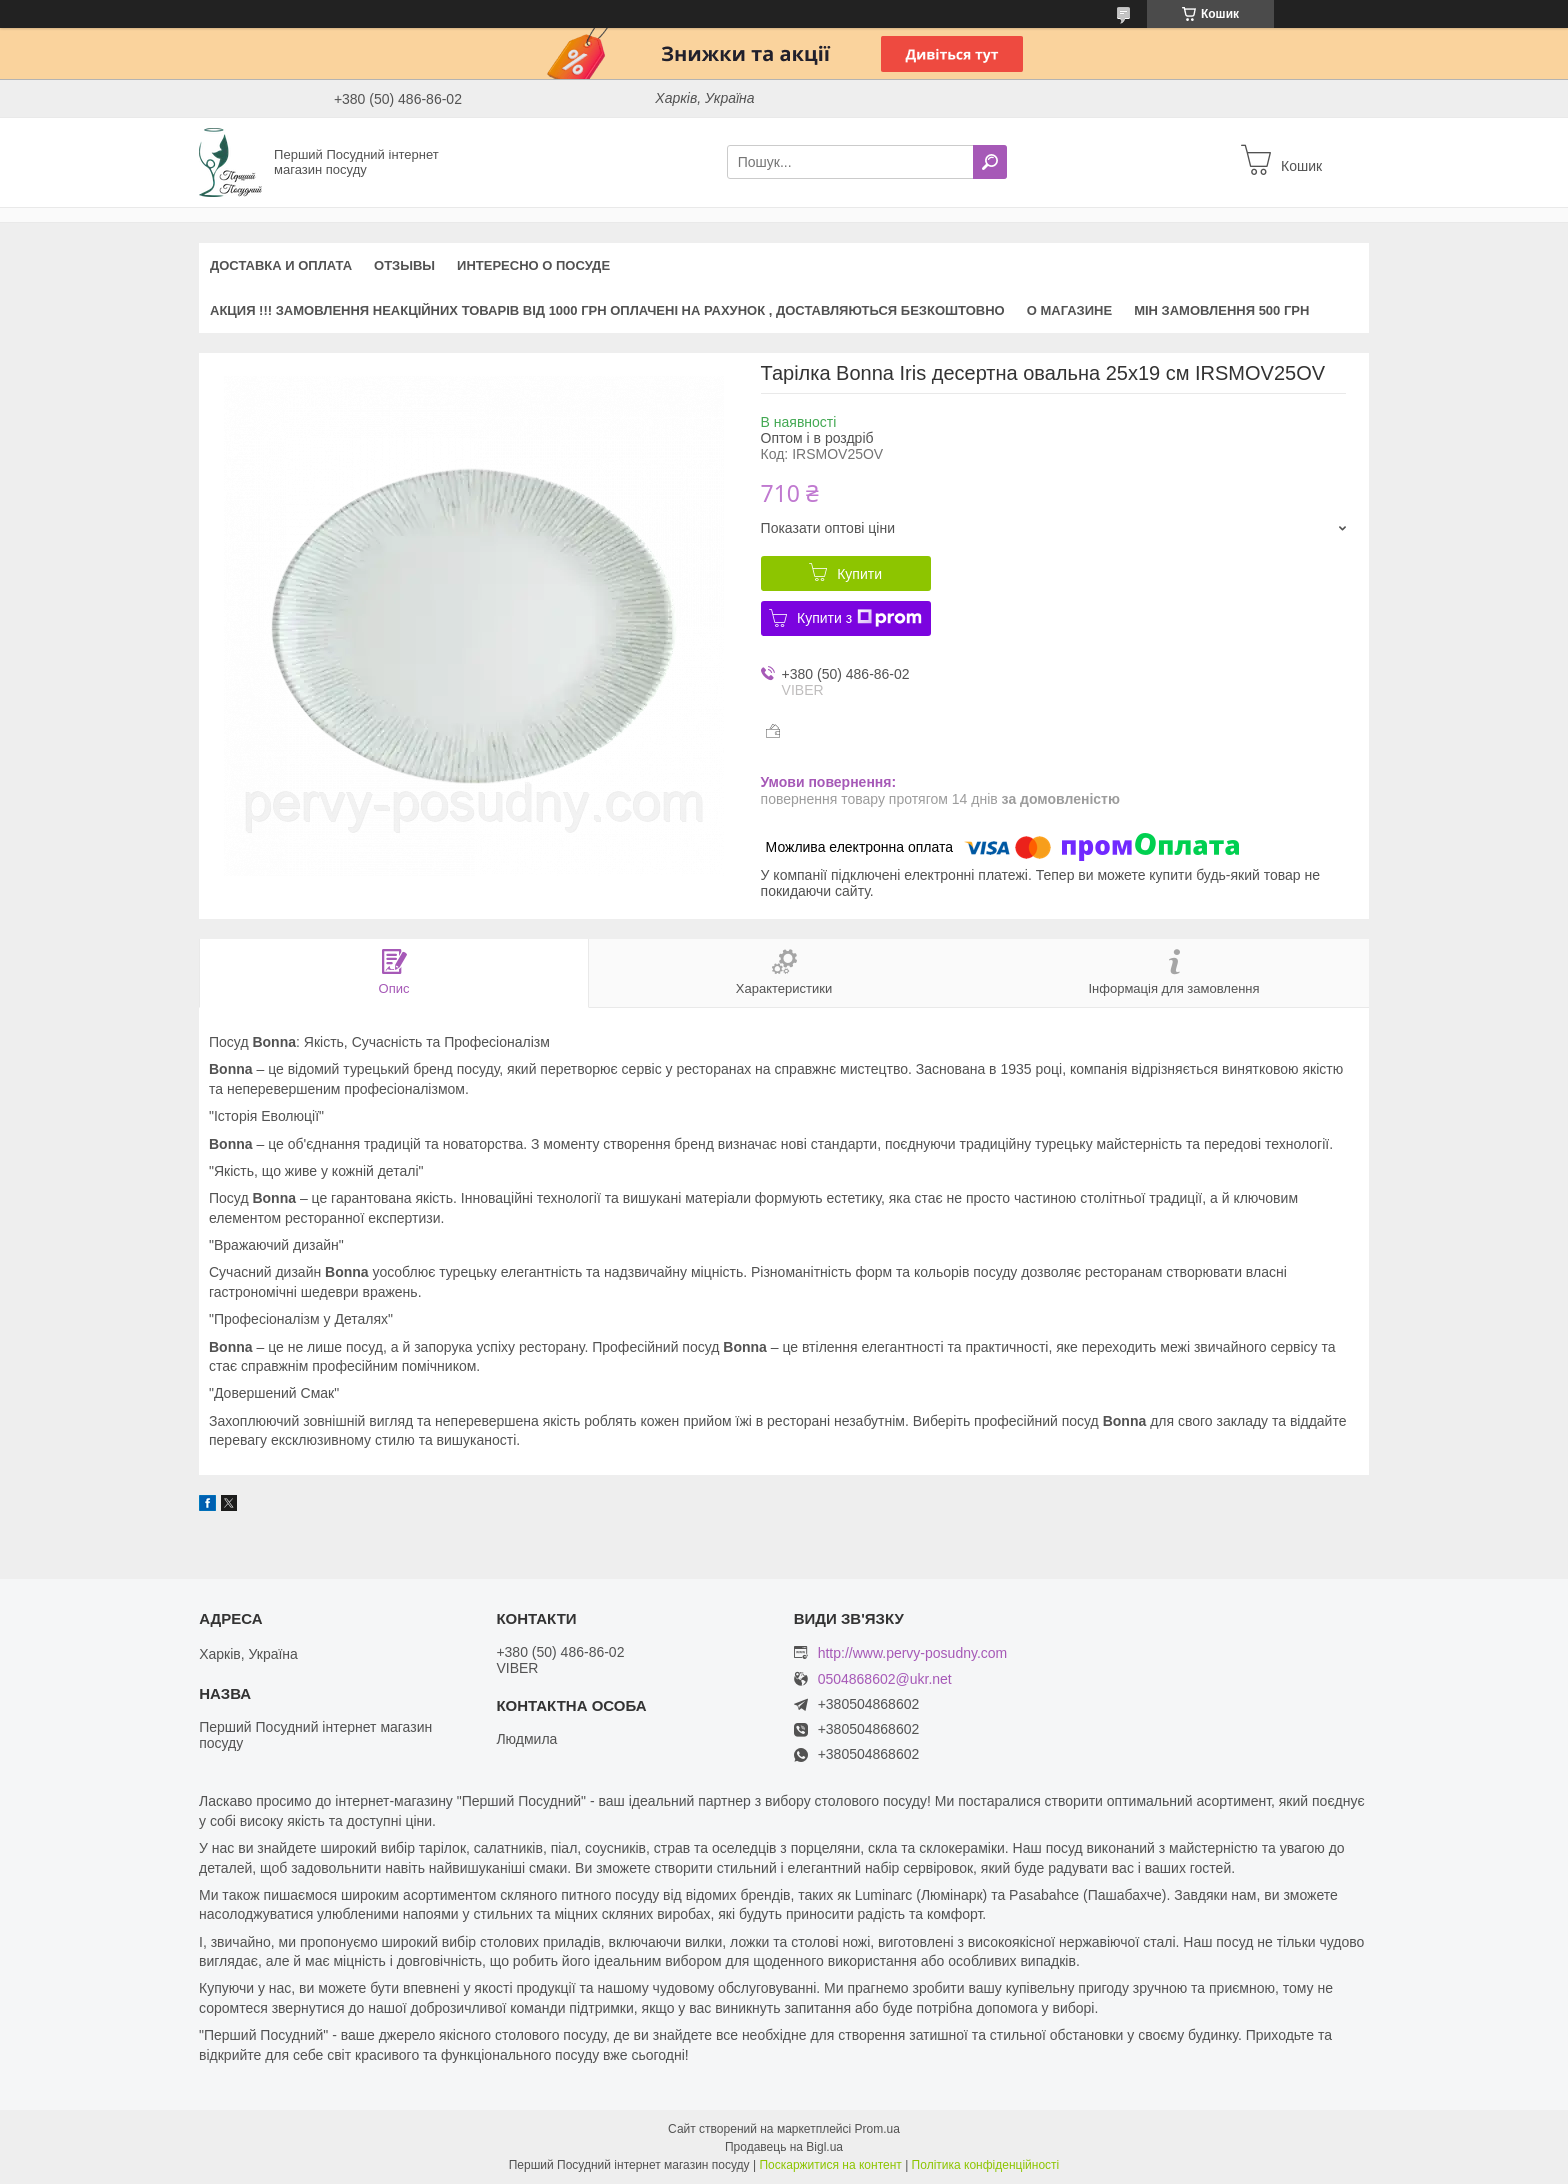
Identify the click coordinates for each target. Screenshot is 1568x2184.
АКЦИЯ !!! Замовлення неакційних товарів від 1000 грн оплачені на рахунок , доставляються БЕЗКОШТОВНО (607, 310)
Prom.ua (877, 2129)
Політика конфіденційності (986, 2165)
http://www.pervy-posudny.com (913, 1653)
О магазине (1069, 310)
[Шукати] (990, 162)
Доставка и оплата (281, 265)
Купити (859, 574)
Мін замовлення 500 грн (1221, 310)
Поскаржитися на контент (830, 2165)
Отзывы (404, 265)
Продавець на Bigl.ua (784, 2147)
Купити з (859, 618)
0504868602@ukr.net (885, 1679)
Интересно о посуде (533, 265)
